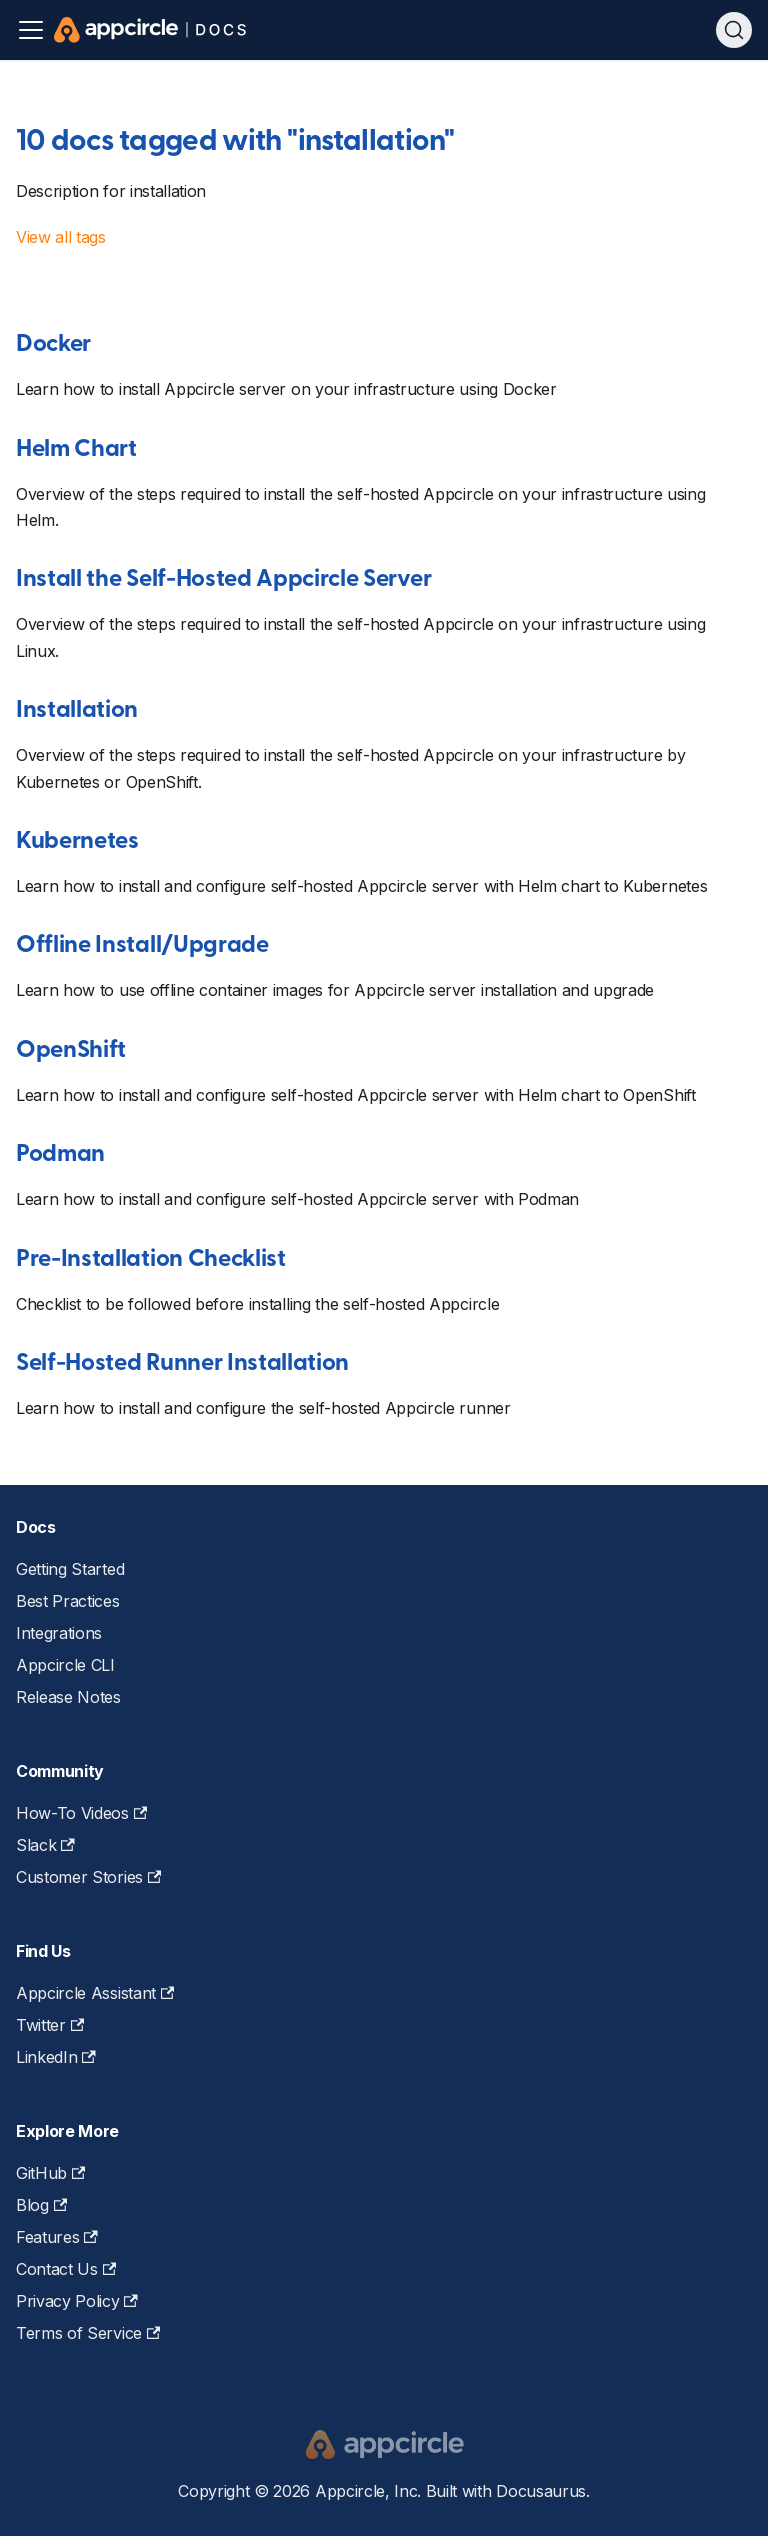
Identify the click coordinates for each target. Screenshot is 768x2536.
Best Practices (68, 1601)
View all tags (61, 237)
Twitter (50, 2025)
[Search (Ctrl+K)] (734, 30)
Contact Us (66, 2269)
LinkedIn (56, 2057)
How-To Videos (81, 1813)
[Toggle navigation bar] (31, 30)
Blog (41, 2205)
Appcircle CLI (65, 1665)
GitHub (50, 2173)
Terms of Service (88, 2333)
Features (57, 2237)
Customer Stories (88, 1877)
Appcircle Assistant (95, 1993)
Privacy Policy (77, 2301)
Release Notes (68, 1697)
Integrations (59, 1633)
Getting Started (70, 1569)
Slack (45, 1845)
